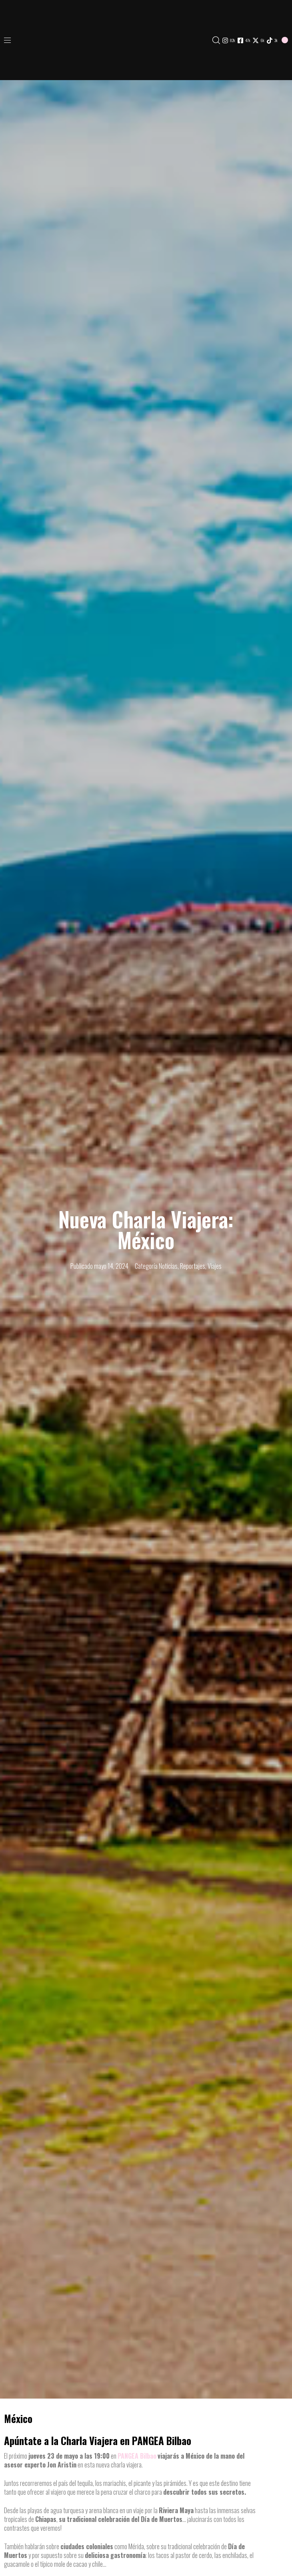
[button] (10, 40)
